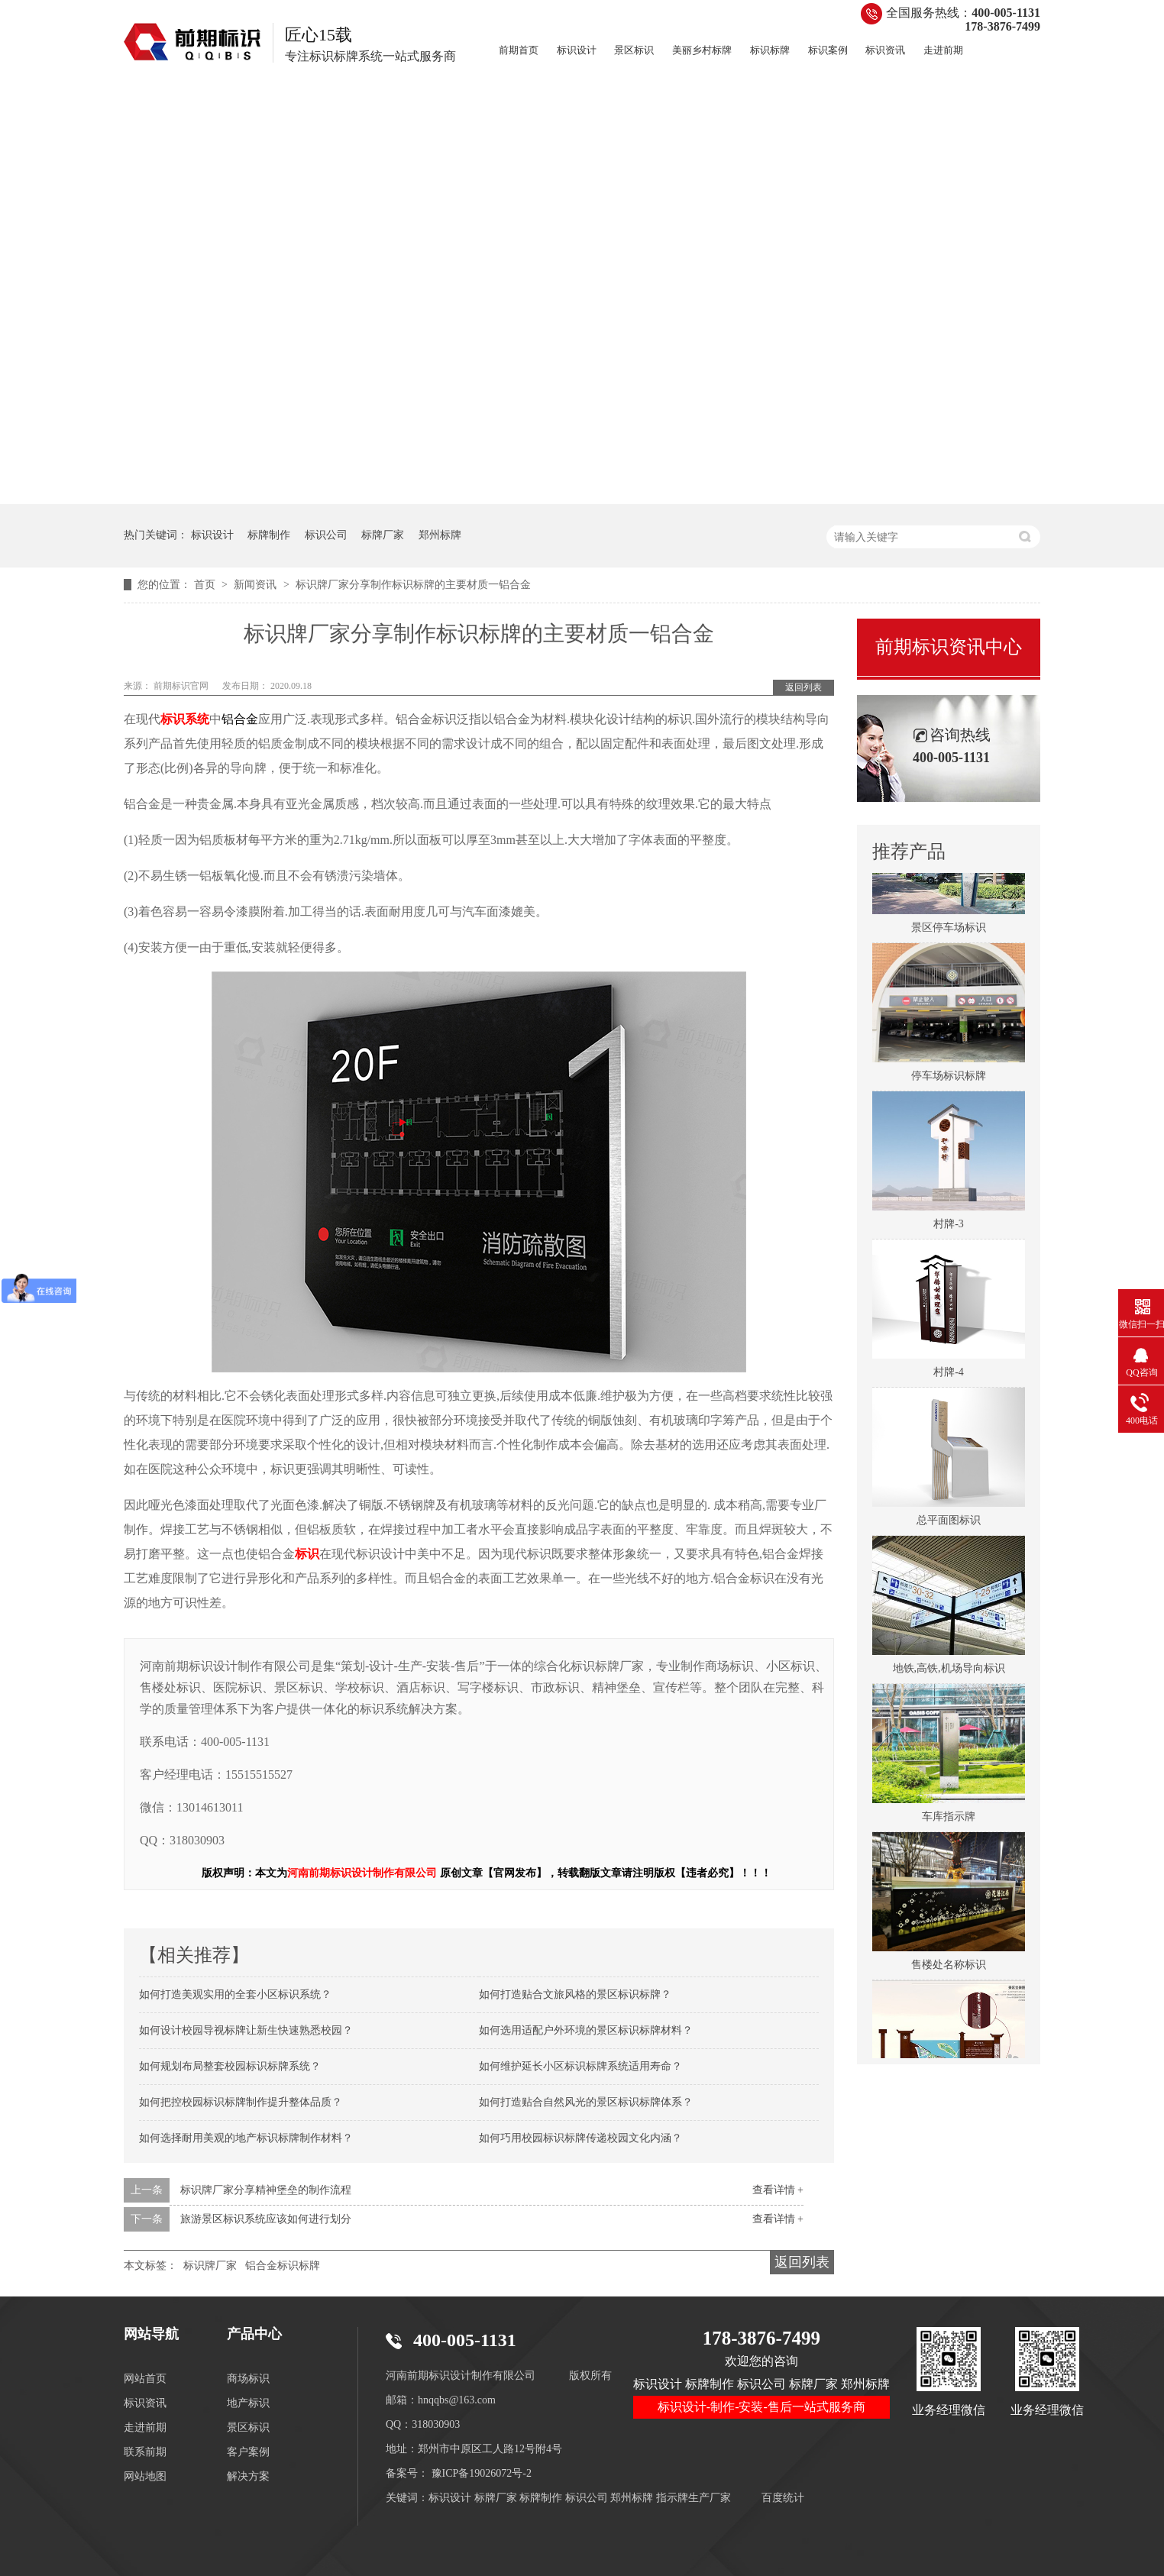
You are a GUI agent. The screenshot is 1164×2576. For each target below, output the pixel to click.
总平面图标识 (949, 1521)
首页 (206, 584)
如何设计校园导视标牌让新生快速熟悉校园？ (246, 2030)
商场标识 (248, 2378)
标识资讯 (885, 50)
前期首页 (518, 50)
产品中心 (254, 2334)
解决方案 (248, 2476)
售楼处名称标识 (948, 1966)
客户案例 (248, 2452)
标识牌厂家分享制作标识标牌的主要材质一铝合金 (413, 584)
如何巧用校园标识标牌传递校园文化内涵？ (580, 2138)
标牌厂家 (382, 535)
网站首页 (145, 2378)
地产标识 (248, 2403)
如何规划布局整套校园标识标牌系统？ (230, 2066)
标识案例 (828, 50)
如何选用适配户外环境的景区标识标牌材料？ (586, 2030)
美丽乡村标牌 (702, 50)
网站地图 (145, 2476)
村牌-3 (948, 1225)
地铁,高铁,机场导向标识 (949, 1670)
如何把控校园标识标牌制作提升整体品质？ (240, 2102)
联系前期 (145, 2452)
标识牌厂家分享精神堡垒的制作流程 (265, 2190)
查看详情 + (777, 2190)
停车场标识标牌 (948, 1077)
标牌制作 (268, 535)
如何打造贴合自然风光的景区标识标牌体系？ (586, 2102)
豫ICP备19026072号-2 (482, 2473)
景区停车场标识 (948, 929)
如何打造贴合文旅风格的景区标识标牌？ (575, 1994)
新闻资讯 (257, 584)
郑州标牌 (440, 535)
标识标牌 (770, 50)
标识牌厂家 (210, 2265)
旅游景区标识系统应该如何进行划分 (265, 2219)
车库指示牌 (948, 1818)
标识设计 (577, 50)
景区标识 (634, 50)
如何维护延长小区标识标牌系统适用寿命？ (580, 2066)
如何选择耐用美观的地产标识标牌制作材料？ (246, 2138)
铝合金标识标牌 (282, 2265)
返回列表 (803, 687)
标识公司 (326, 535)
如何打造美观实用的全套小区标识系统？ (235, 1994)
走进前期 (943, 50)
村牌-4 (948, 1373)
